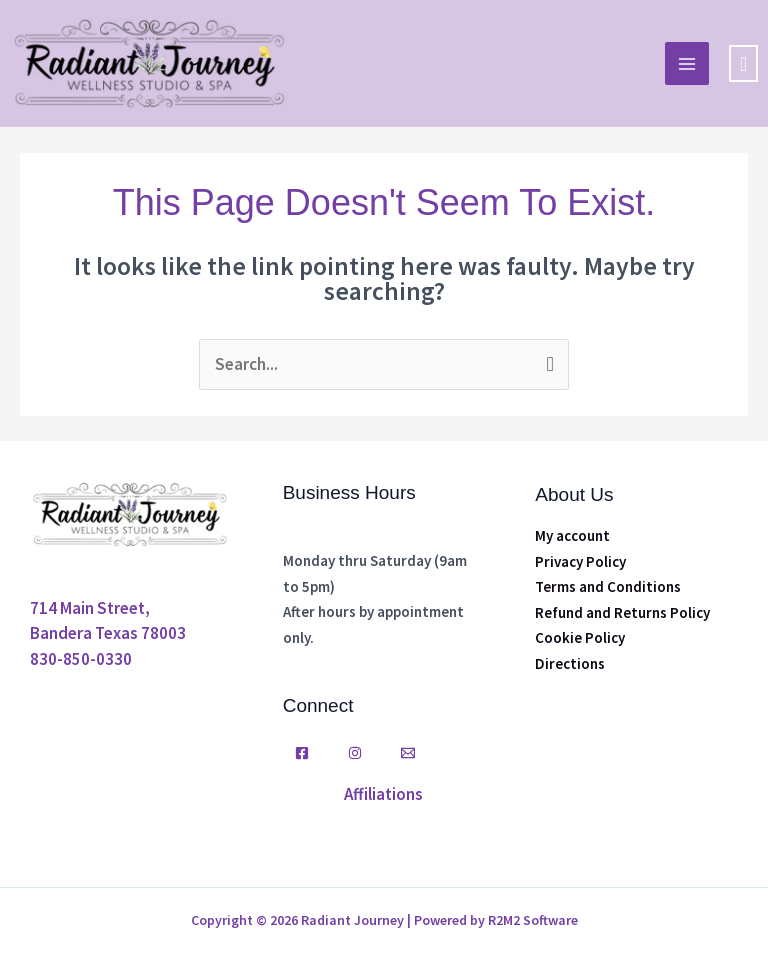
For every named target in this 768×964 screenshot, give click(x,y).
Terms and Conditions (608, 586)
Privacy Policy (580, 561)
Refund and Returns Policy (622, 612)
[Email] (408, 753)
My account (572, 535)
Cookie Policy (580, 637)
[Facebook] (302, 753)
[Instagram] (355, 753)
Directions (570, 663)
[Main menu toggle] (687, 64)
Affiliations (383, 794)
